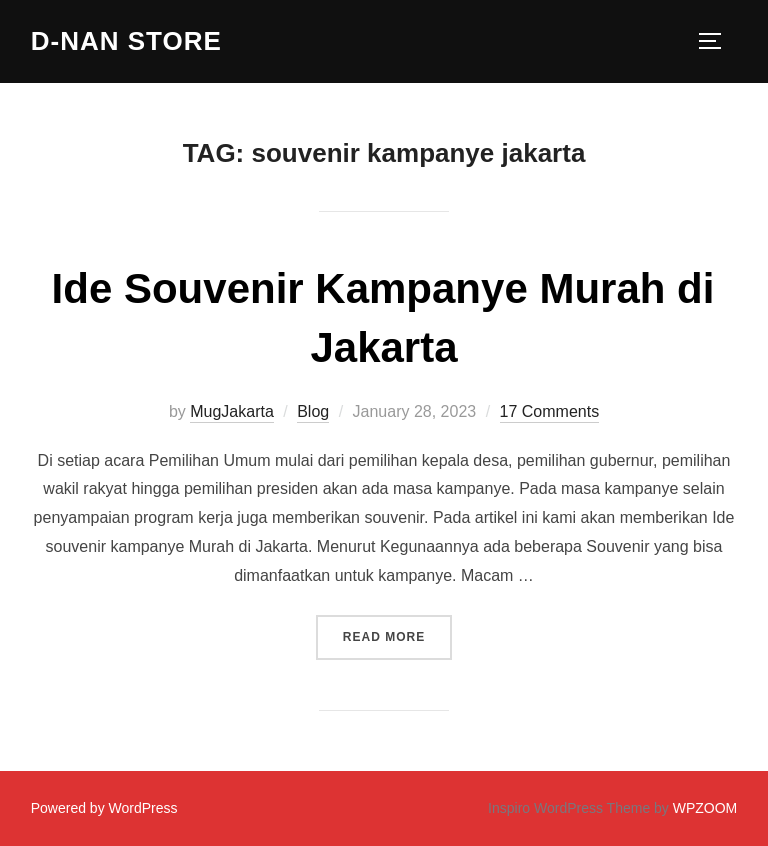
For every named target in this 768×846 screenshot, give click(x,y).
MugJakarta (232, 411)
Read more (397, 635)
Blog (313, 411)
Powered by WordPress (104, 808)
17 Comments (550, 411)
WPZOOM (705, 808)
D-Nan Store (126, 41)
